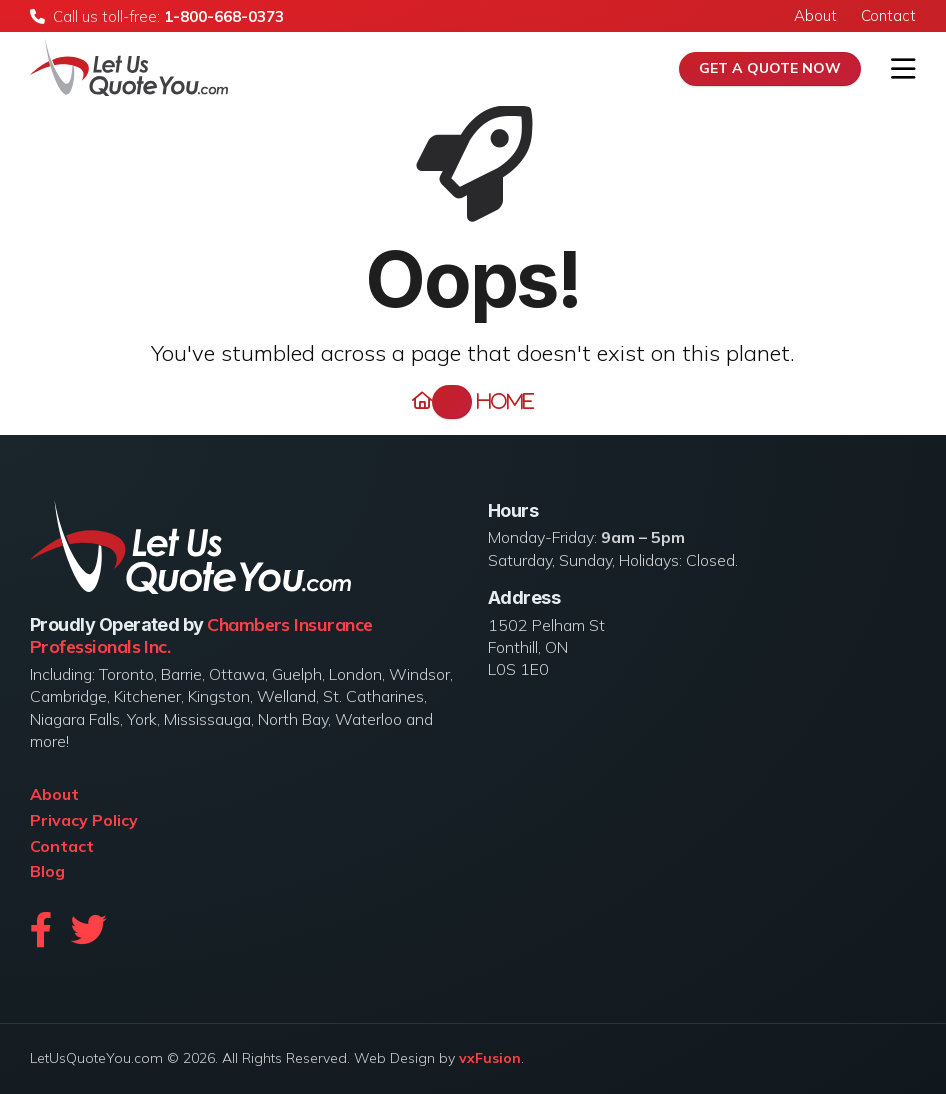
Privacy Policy (84, 820)
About (54, 794)
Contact (62, 846)
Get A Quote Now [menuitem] (770, 68)
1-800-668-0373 (224, 16)
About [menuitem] (815, 15)
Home (483, 402)
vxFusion (490, 1058)
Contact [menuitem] (888, 15)
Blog (47, 871)
